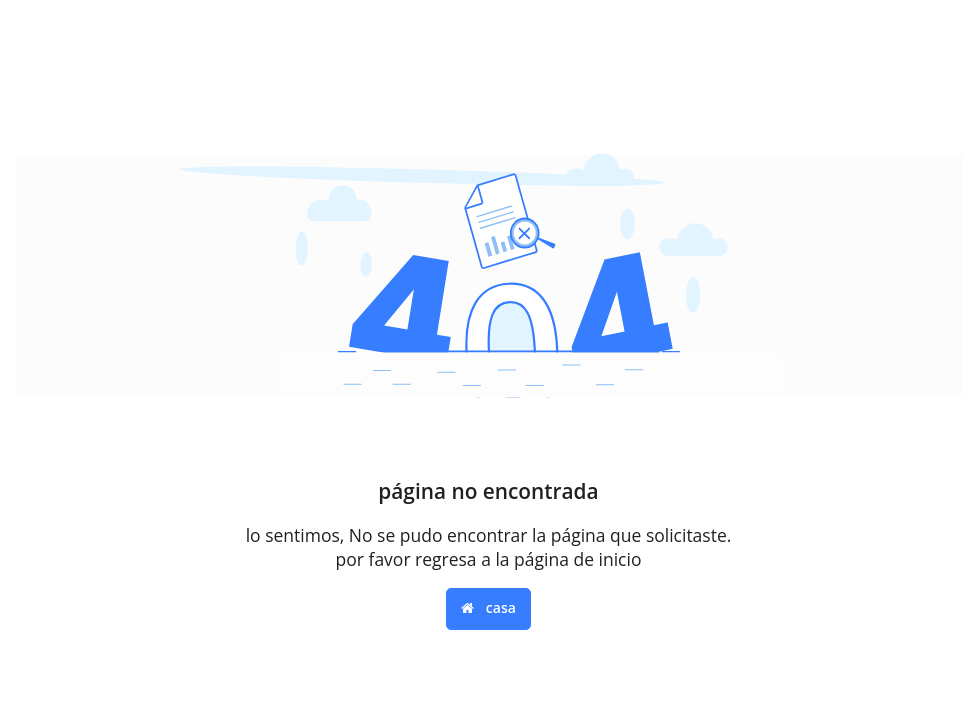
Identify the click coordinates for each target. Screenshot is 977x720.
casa (488, 607)
